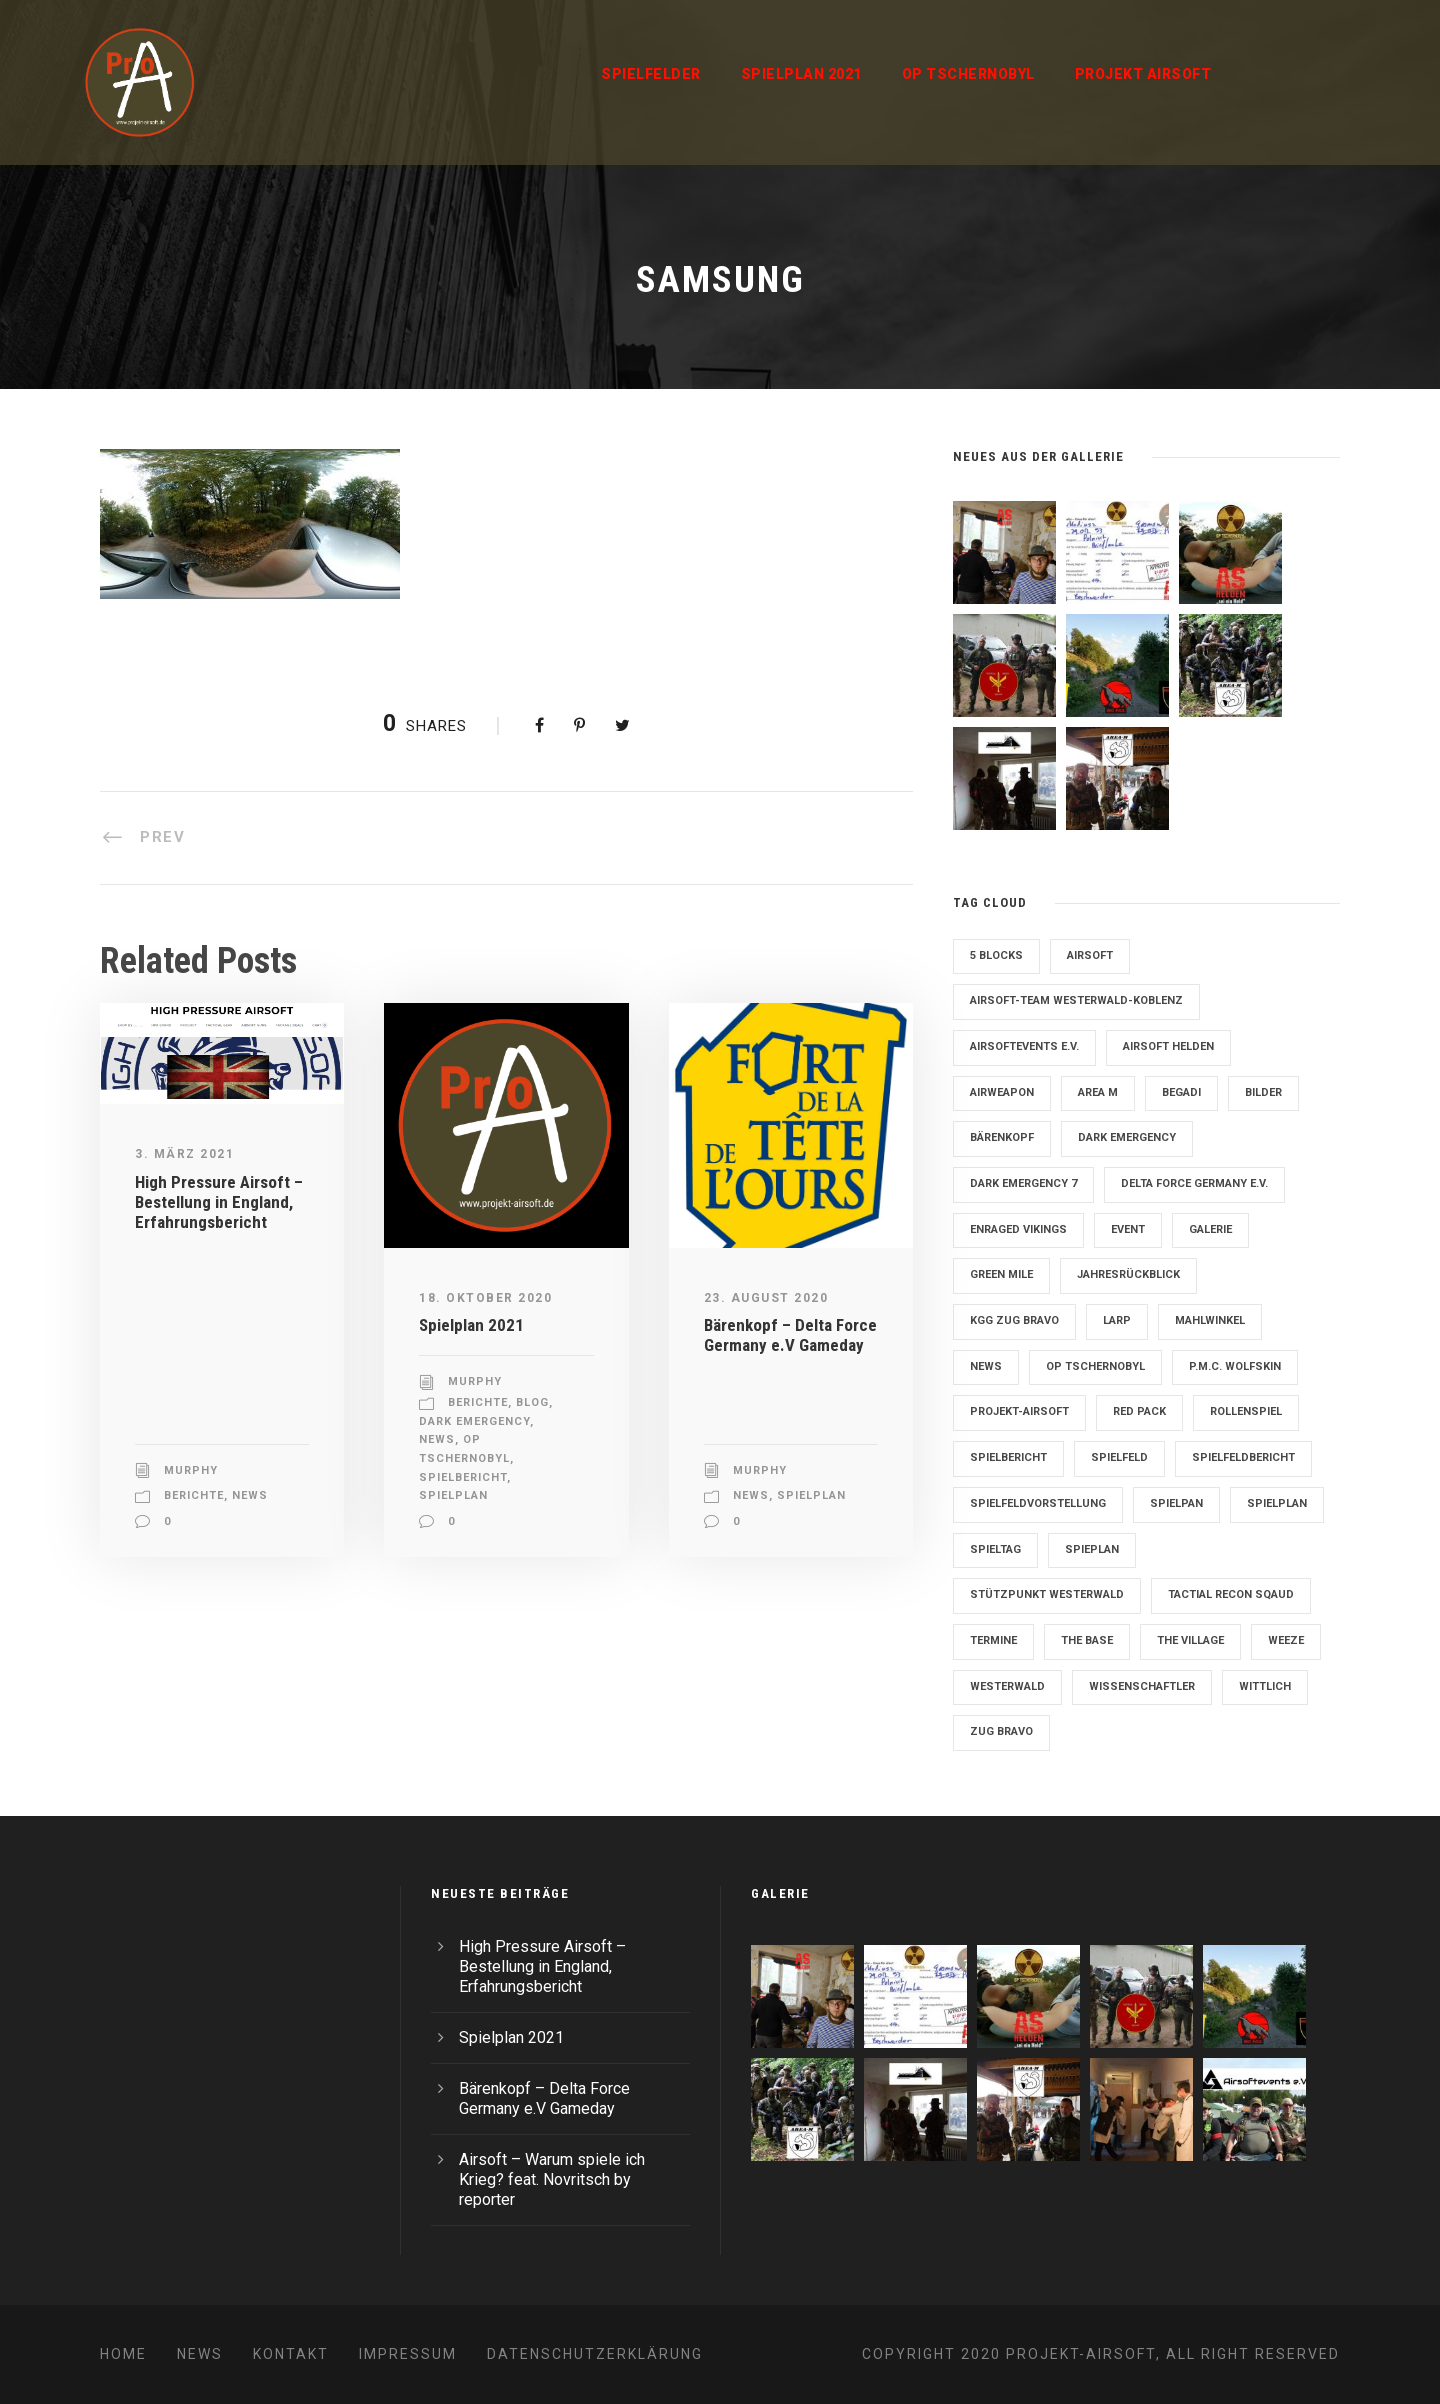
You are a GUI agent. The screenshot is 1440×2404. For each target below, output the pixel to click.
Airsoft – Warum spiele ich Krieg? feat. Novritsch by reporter (552, 2179)
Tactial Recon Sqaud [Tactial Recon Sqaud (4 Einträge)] (1231, 1594)
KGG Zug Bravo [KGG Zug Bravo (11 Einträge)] (1014, 1320)
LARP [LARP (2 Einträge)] (1117, 1320)
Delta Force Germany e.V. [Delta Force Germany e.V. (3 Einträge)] (1194, 1183)
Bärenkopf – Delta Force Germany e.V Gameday (790, 1335)
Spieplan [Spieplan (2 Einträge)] (1092, 1549)
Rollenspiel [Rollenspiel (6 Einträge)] (1246, 1411)
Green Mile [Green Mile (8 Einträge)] (1001, 1274)
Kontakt (291, 2354)
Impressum (408, 2354)
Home (123, 2354)
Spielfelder (651, 74)
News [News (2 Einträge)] (986, 1366)
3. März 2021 (184, 1154)
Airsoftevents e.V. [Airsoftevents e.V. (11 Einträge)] (1024, 1046)
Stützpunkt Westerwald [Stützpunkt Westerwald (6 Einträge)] (1047, 1594)
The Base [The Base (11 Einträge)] (1087, 1640)
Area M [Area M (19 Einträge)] (1098, 1092)
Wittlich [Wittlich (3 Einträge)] (1265, 1686)
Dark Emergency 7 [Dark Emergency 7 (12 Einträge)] (1023, 1183)
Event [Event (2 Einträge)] (1128, 1229)
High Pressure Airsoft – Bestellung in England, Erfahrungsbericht (219, 1202)
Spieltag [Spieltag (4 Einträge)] (995, 1549)
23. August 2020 (766, 1298)
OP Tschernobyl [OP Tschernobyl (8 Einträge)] (1095, 1366)
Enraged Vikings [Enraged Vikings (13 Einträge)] (1018, 1229)
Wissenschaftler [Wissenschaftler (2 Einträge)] (1142, 1686)
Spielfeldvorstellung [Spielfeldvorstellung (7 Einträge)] (1038, 1503)
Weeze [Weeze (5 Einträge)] (1286, 1640)
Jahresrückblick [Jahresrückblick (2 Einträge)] (1128, 1274)
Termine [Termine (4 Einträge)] (993, 1640)
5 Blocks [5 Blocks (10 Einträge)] (996, 955)
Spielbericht (463, 1477)
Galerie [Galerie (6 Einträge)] (1210, 1229)
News (250, 1495)
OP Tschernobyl (968, 74)
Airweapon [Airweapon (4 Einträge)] (1002, 1092)
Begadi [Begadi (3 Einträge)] (1181, 1092)
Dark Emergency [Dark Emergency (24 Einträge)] (1127, 1137)
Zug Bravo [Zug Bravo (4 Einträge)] (1001, 1731)
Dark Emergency (474, 1421)
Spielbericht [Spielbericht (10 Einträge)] (1008, 1457)
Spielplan (453, 1495)
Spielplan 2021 (801, 74)
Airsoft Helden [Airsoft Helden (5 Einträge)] (1168, 1046)
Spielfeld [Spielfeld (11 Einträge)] (1119, 1457)
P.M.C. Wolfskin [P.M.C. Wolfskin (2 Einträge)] (1235, 1366)
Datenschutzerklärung (595, 2354)
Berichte (194, 1495)
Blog (532, 1402)
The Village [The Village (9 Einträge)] (1190, 1640)
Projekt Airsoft (1143, 74)
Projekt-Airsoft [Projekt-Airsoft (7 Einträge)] (1019, 1411)
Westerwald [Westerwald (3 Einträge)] (1007, 1686)
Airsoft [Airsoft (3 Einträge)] (1090, 955)
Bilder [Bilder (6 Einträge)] (1263, 1092)
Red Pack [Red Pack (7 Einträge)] (1139, 1411)
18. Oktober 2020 (485, 1298)
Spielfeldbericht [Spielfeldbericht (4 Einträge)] (1243, 1457)
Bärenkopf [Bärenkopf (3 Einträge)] (1002, 1137)
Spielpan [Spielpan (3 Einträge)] (1176, 1503)
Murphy (191, 1470)
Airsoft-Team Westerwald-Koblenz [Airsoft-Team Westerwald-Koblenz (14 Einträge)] (1076, 1000)
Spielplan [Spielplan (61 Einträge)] (1277, 1503)
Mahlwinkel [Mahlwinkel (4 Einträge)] (1210, 1320)
